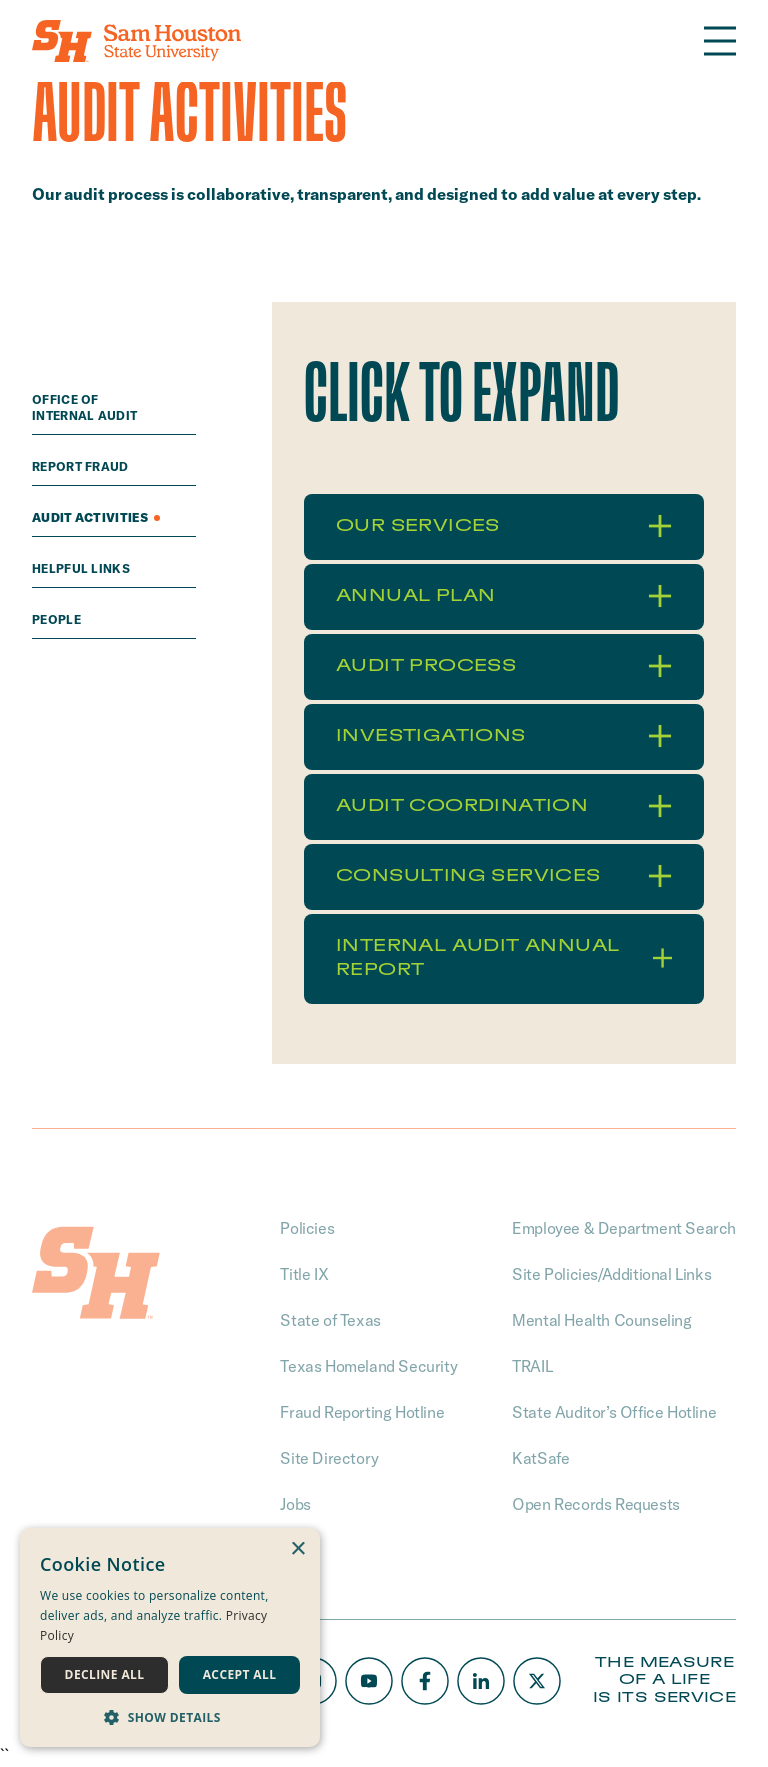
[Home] (136, 41)
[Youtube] (369, 1681)
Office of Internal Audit (86, 407)
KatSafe (540, 1458)
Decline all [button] (105, 1674)
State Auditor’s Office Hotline (614, 1412)
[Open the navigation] (720, 41)
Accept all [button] (240, 1674)
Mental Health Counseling (601, 1320)
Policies (307, 1228)
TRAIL (532, 1366)
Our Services (504, 526)
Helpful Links (82, 568)
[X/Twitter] (537, 1681)
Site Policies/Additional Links (611, 1274)
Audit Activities (96, 517)
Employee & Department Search (624, 1228)
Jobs (295, 1504)
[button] (170, 1717)
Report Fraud (82, 466)
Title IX (304, 1274)
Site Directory (329, 1458)
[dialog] (170, 1637)
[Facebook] (425, 1681)
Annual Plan (504, 596)
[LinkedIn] (481, 1681)
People (58, 619)
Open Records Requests (596, 1504)
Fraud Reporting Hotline (362, 1412)
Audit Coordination (504, 806)
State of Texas (330, 1320)
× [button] (297, 1549)
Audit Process (504, 666)
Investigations (504, 736)
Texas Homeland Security (368, 1366)
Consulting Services (504, 876)
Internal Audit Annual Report (504, 958)
